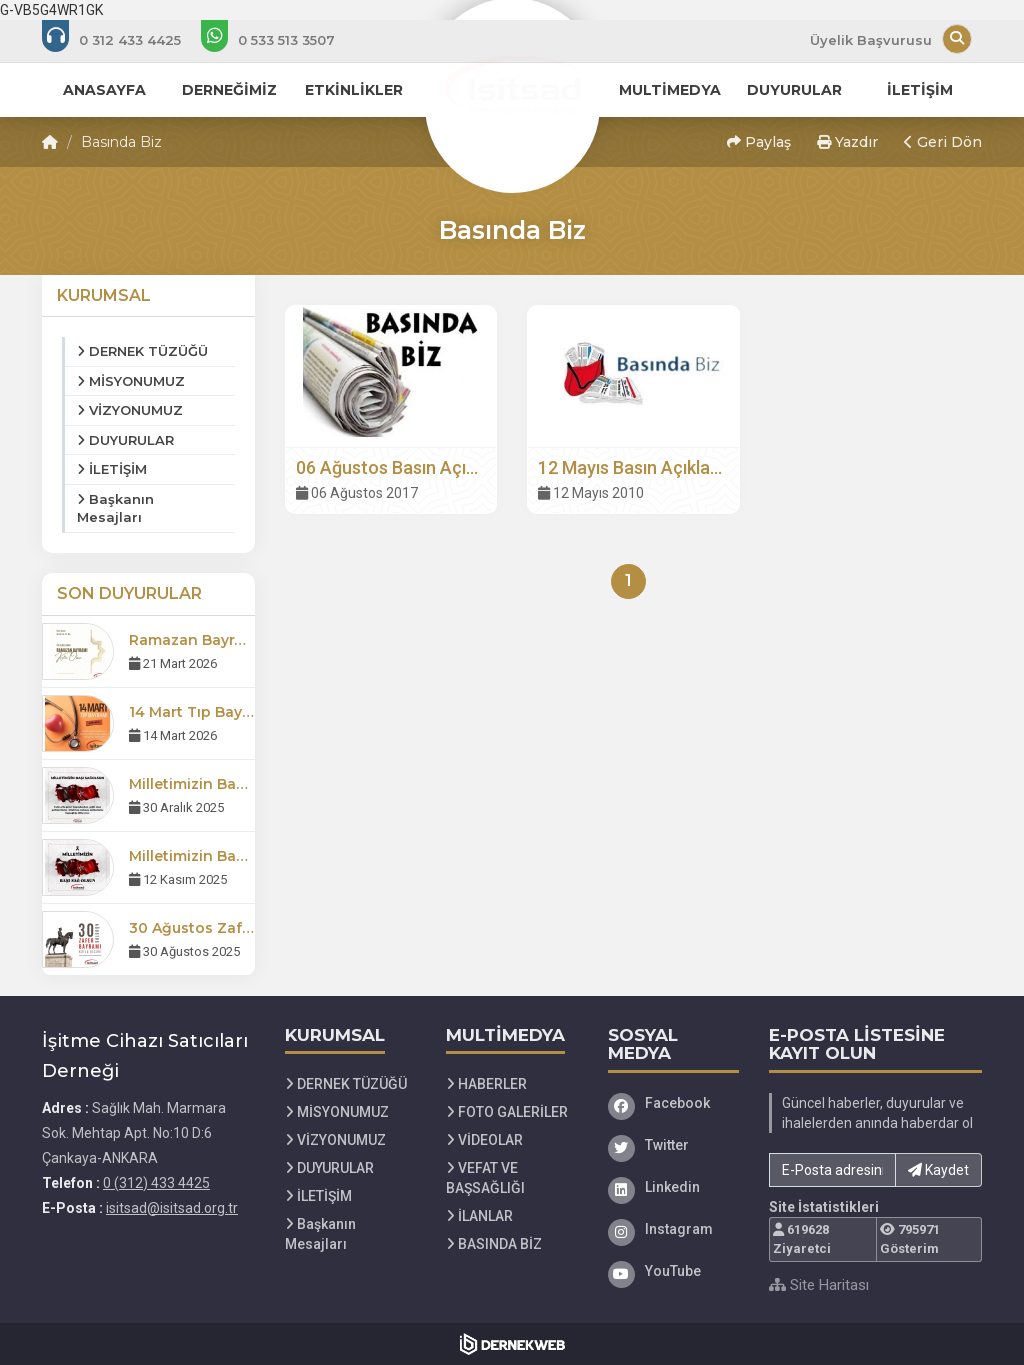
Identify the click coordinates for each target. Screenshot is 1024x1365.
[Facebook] (674, 1103)
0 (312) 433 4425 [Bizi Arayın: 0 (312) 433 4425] (156, 1183)
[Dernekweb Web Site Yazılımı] (512, 1344)
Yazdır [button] (847, 142)
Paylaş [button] (759, 142)
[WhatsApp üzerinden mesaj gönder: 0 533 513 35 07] (281, 40)
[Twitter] (674, 1145)
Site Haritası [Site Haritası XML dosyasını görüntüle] (819, 1285)
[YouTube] (674, 1271)
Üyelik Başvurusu (871, 40)
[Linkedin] (674, 1187)
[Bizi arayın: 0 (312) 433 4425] (125, 40)
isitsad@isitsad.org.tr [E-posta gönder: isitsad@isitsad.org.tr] (172, 1208)
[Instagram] (674, 1229)
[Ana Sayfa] (512, 84)
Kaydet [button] (938, 1170)
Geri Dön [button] (943, 142)
